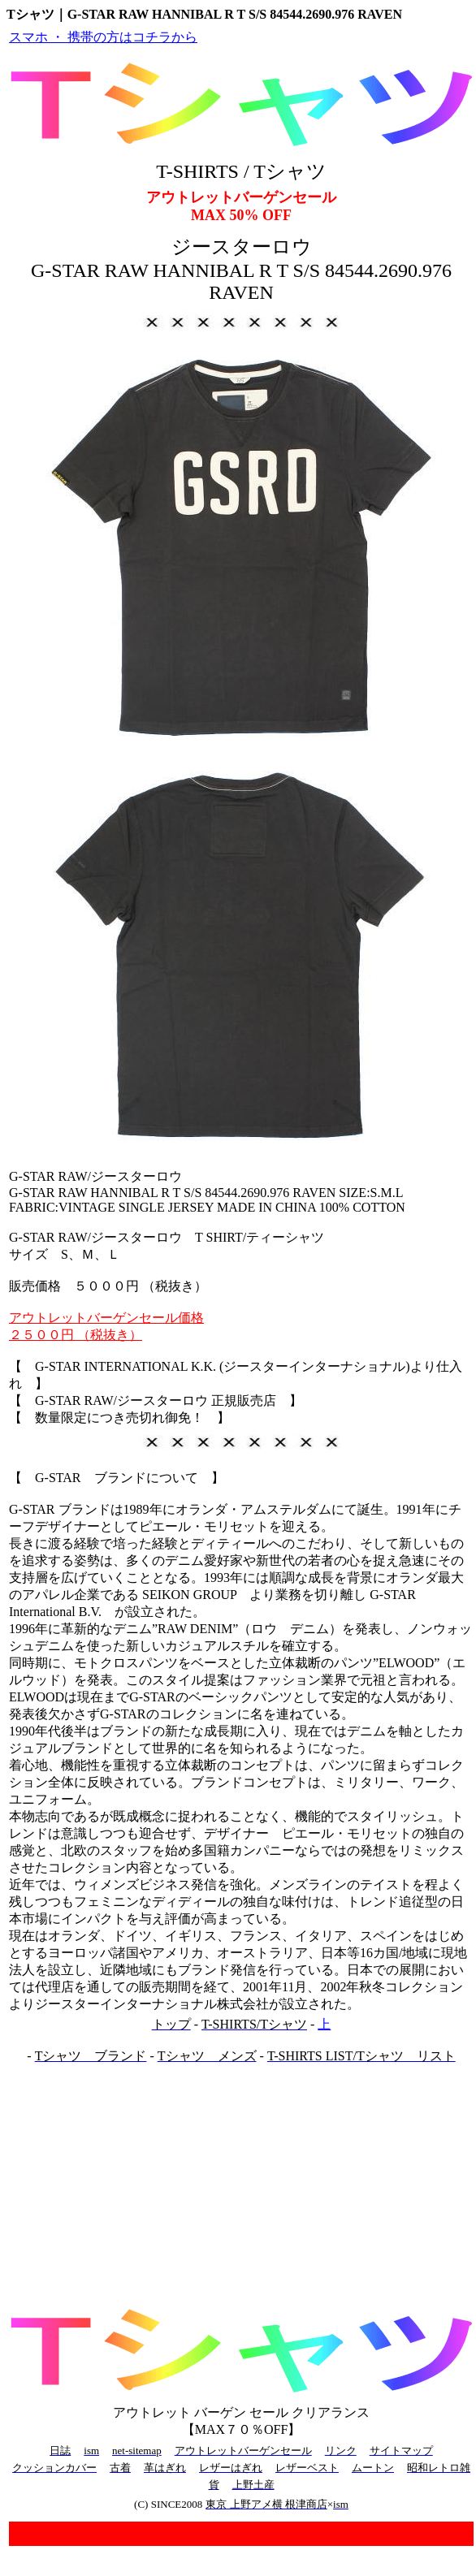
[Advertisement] (241, 2182)
